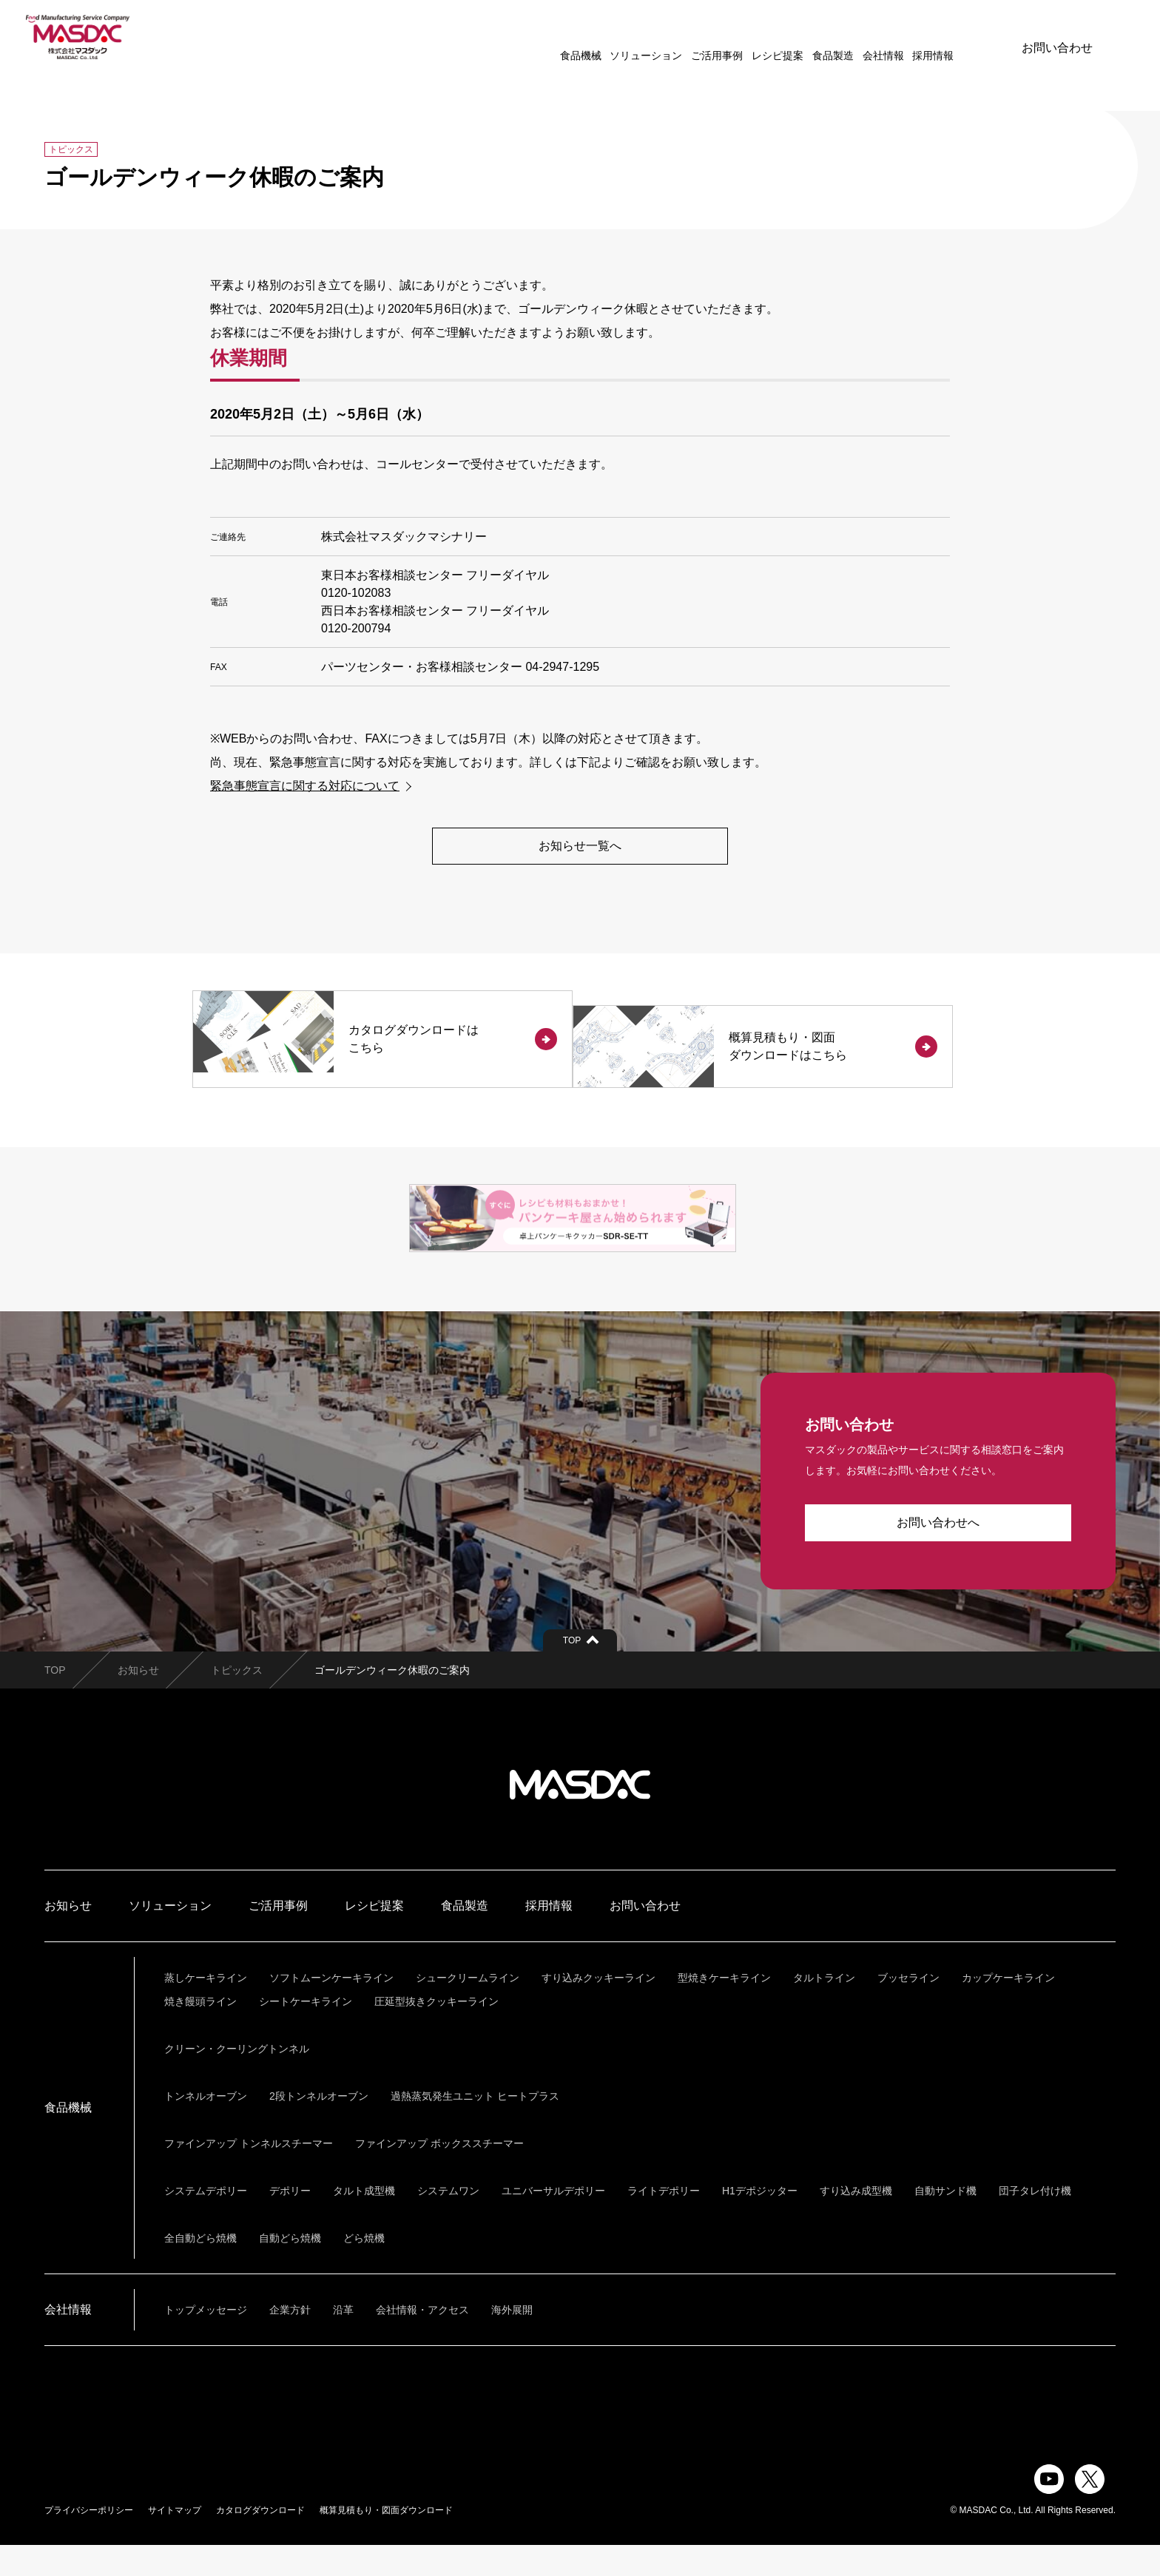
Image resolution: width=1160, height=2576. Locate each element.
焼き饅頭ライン (200, 2032)
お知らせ (138, 1701)
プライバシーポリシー (88, 2541)
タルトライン (824, 2009)
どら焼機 (364, 2269)
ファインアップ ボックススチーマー (439, 2174)
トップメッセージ (205, 2341)
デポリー (290, 2222)
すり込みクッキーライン (598, 2009)
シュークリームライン (467, 2009)
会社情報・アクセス (422, 2341)
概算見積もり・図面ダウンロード (386, 2541)
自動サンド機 (945, 2222)
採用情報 (887, 37)
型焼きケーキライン (724, 2009)
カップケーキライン (1008, 2009)
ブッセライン (908, 2009)
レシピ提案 (731, 37)
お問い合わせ (1057, 36)
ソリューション (600, 37)
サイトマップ (174, 2541)
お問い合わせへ (938, 1553)
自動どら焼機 (290, 2269)
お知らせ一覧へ (580, 846)
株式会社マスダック (580, 1815)
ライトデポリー (663, 2222)
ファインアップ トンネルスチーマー (248, 2174)
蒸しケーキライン (205, 2009)
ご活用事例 (670, 37)
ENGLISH (948, 37)
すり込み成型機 (856, 2222)
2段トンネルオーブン (318, 2127)
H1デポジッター (760, 2222)
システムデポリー (205, 2222)
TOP (55, 1701)
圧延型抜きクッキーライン (436, 2032)
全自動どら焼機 (200, 2269)
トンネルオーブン (205, 2127)
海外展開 (512, 2341)
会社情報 (836, 37)
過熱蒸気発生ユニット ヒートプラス (475, 2127)
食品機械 (534, 37)
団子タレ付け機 (1035, 2222)
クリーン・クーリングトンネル (236, 2080)
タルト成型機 (364, 2222)
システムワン (448, 2222)
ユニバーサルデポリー (553, 2222)
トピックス (237, 1701)
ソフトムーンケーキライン (331, 2009)
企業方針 (290, 2341)
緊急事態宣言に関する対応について (304, 786)
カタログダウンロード (260, 2541)
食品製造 (786, 37)
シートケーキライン (305, 2032)
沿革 (343, 2341)
